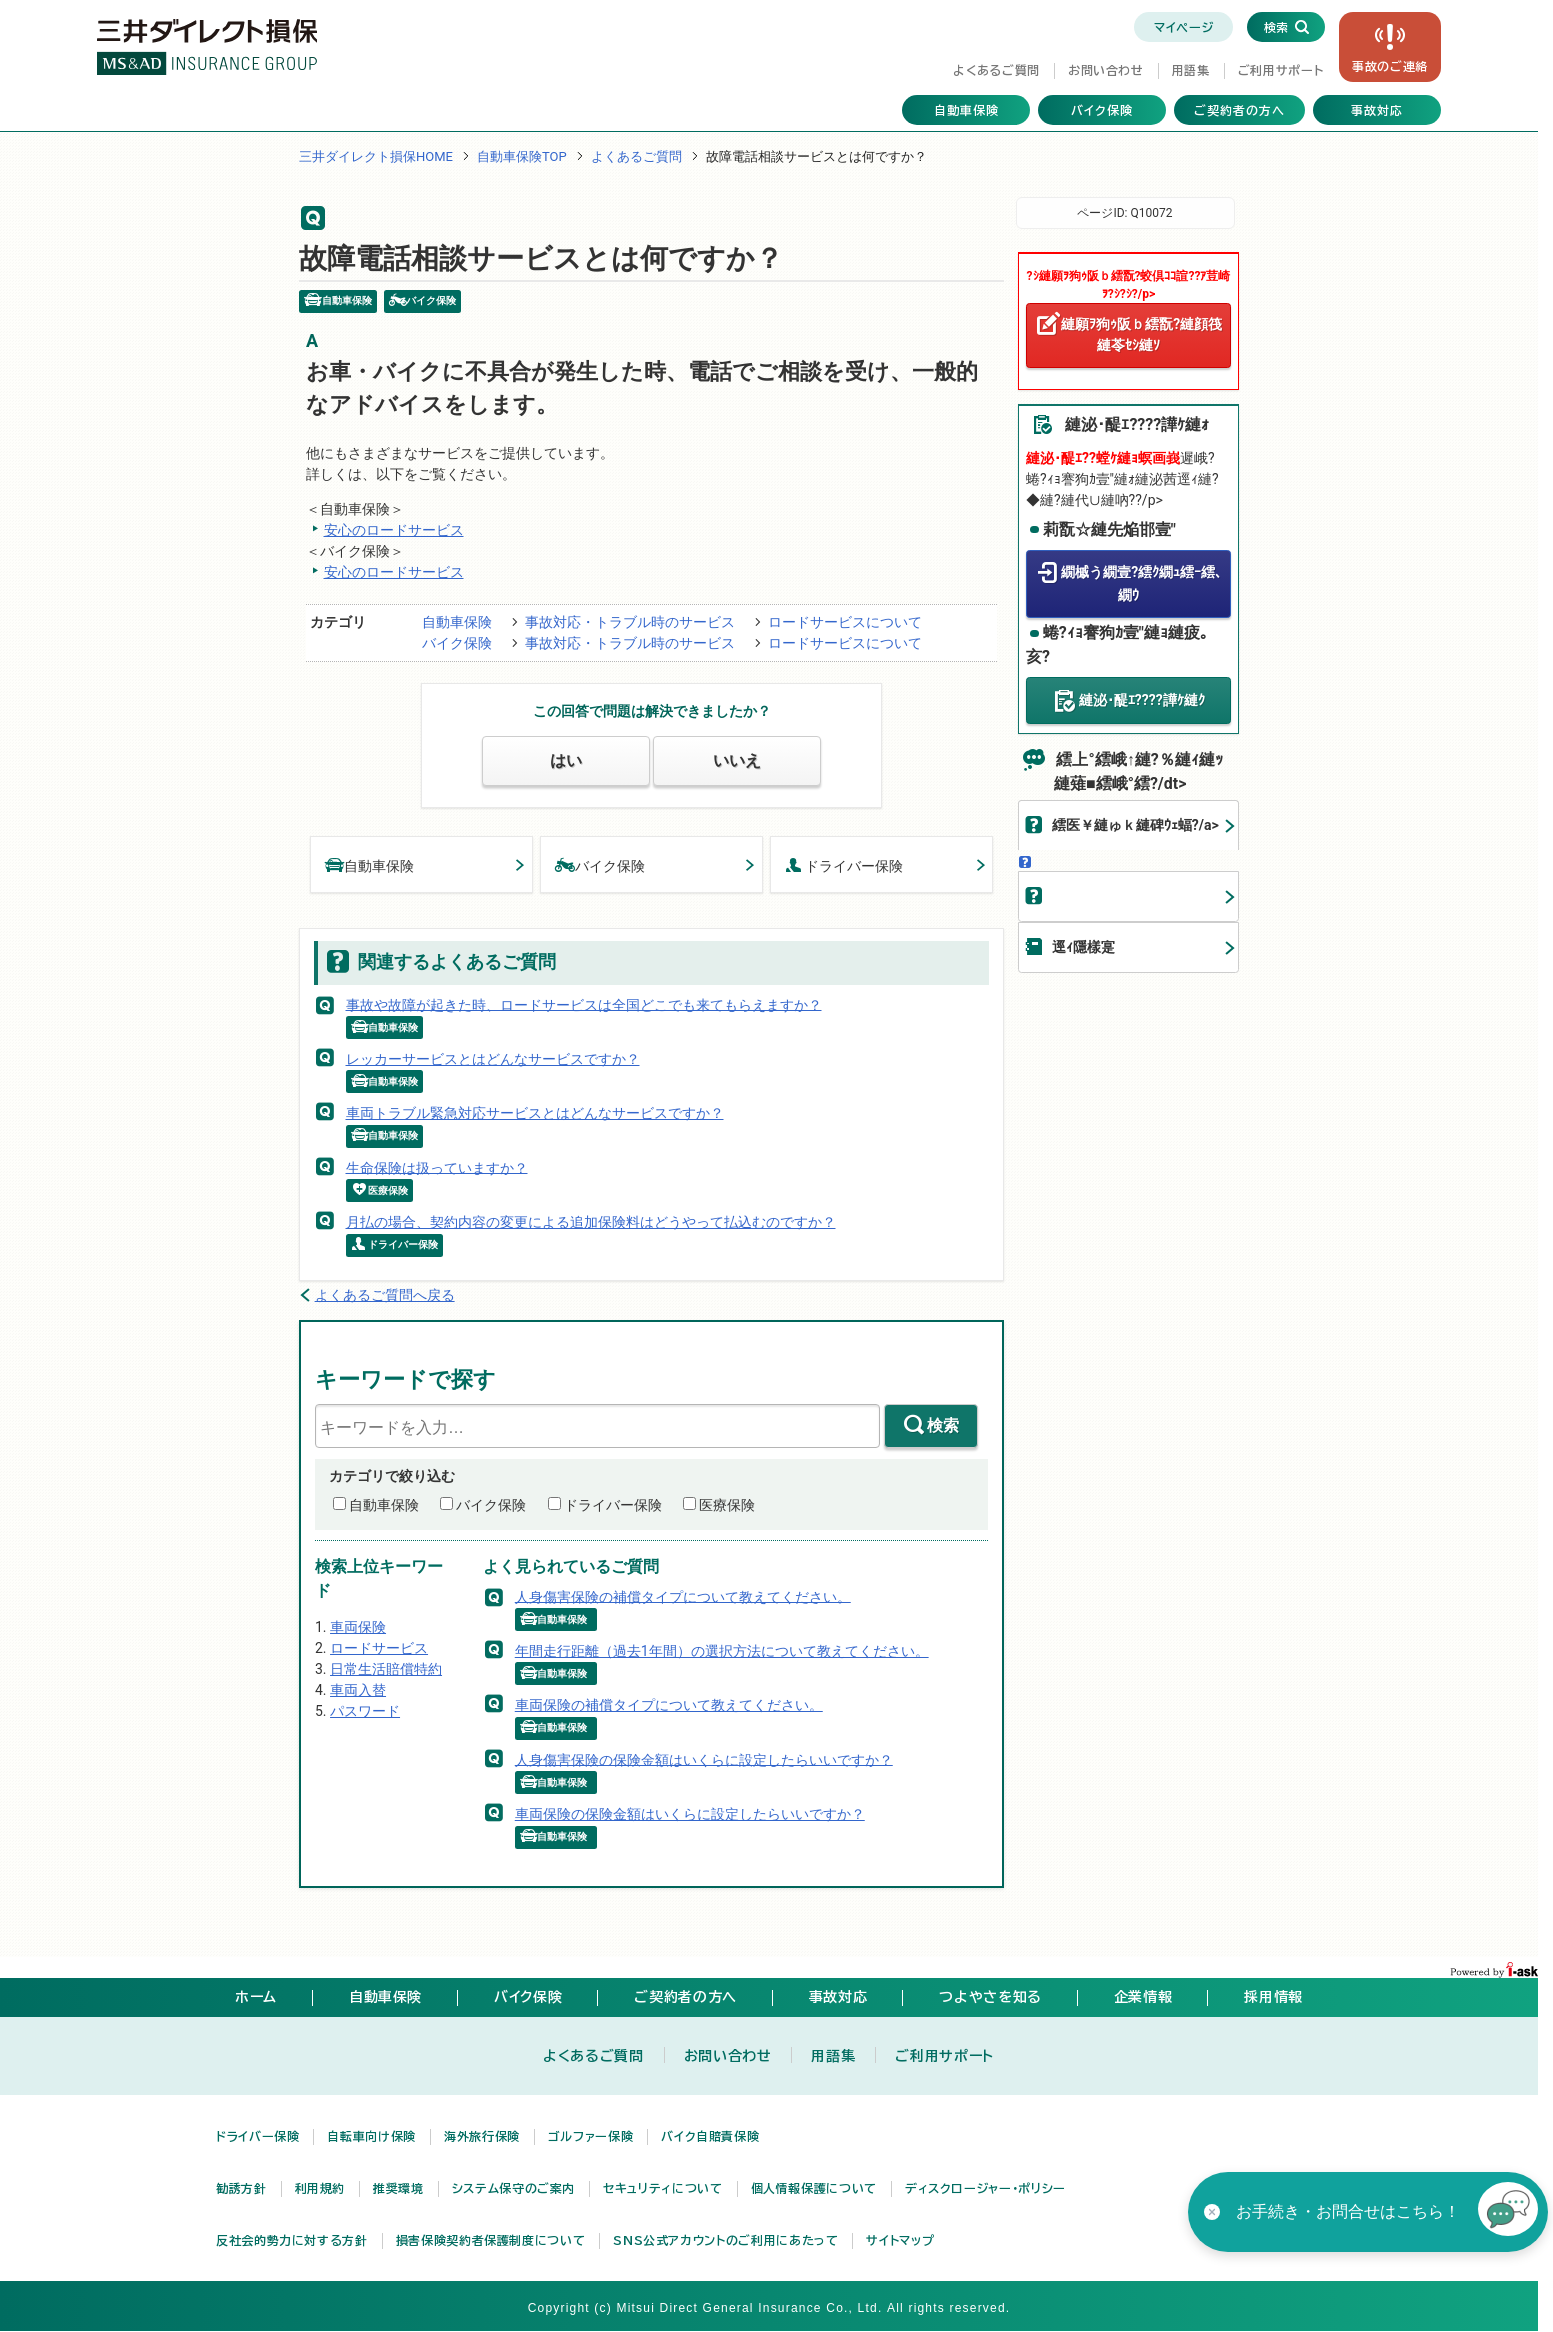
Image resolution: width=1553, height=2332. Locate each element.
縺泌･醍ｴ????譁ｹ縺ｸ (1142, 699)
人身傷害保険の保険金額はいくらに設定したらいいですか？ (704, 1759)
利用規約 (320, 2188)
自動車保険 (966, 110)
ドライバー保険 (844, 864)
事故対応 (1377, 110)
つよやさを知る (990, 1997)
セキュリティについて (662, 2188)
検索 (943, 1425)
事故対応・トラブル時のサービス (630, 622)
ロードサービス (379, 1648)
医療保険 (727, 1505)
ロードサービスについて (845, 622)
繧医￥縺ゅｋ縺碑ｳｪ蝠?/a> (1135, 825)
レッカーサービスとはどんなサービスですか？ (493, 1059)
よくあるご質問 (996, 70)
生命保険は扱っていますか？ (437, 1167)
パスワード (365, 1711)
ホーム (256, 1997)
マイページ (1183, 27)
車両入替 (358, 1690)
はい (566, 760)
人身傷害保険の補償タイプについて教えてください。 (683, 1596)
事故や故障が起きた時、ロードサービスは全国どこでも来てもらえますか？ (584, 1004)
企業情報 (1143, 1997)
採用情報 (1273, 1997)
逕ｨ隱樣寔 (1083, 947)
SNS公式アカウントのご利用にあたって (725, 2240)
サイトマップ (900, 2240)
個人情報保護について (814, 2188)
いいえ (737, 760)
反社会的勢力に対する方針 (292, 2240)
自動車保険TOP (522, 156)
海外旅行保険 (482, 2136)
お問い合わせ (1106, 70)
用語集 (1191, 70)
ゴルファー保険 (590, 2136)
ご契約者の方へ (1239, 110)
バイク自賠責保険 (710, 2136)
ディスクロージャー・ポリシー (985, 2188)
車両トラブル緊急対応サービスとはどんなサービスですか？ (535, 1113)
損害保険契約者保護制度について (491, 2240)
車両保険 (358, 1627)
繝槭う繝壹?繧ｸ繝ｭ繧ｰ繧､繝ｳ (1141, 583)
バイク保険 (1102, 110)
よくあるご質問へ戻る (385, 1295)
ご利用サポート (1280, 70)
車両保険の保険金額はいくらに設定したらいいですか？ (690, 1814)
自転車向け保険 (371, 2136)
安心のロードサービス (394, 530)
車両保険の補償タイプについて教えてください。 (669, 1705)
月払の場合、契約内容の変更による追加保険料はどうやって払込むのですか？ (591, 1222)
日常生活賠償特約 (386, 1669)
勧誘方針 (241, 2188)
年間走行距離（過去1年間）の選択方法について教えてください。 (722, 1651)
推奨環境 (398, 2188)
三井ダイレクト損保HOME (376, 156)
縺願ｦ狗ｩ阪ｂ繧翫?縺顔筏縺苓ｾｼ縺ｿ (1141, 334)
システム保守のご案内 (513, 2188)
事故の (1390, 66)
